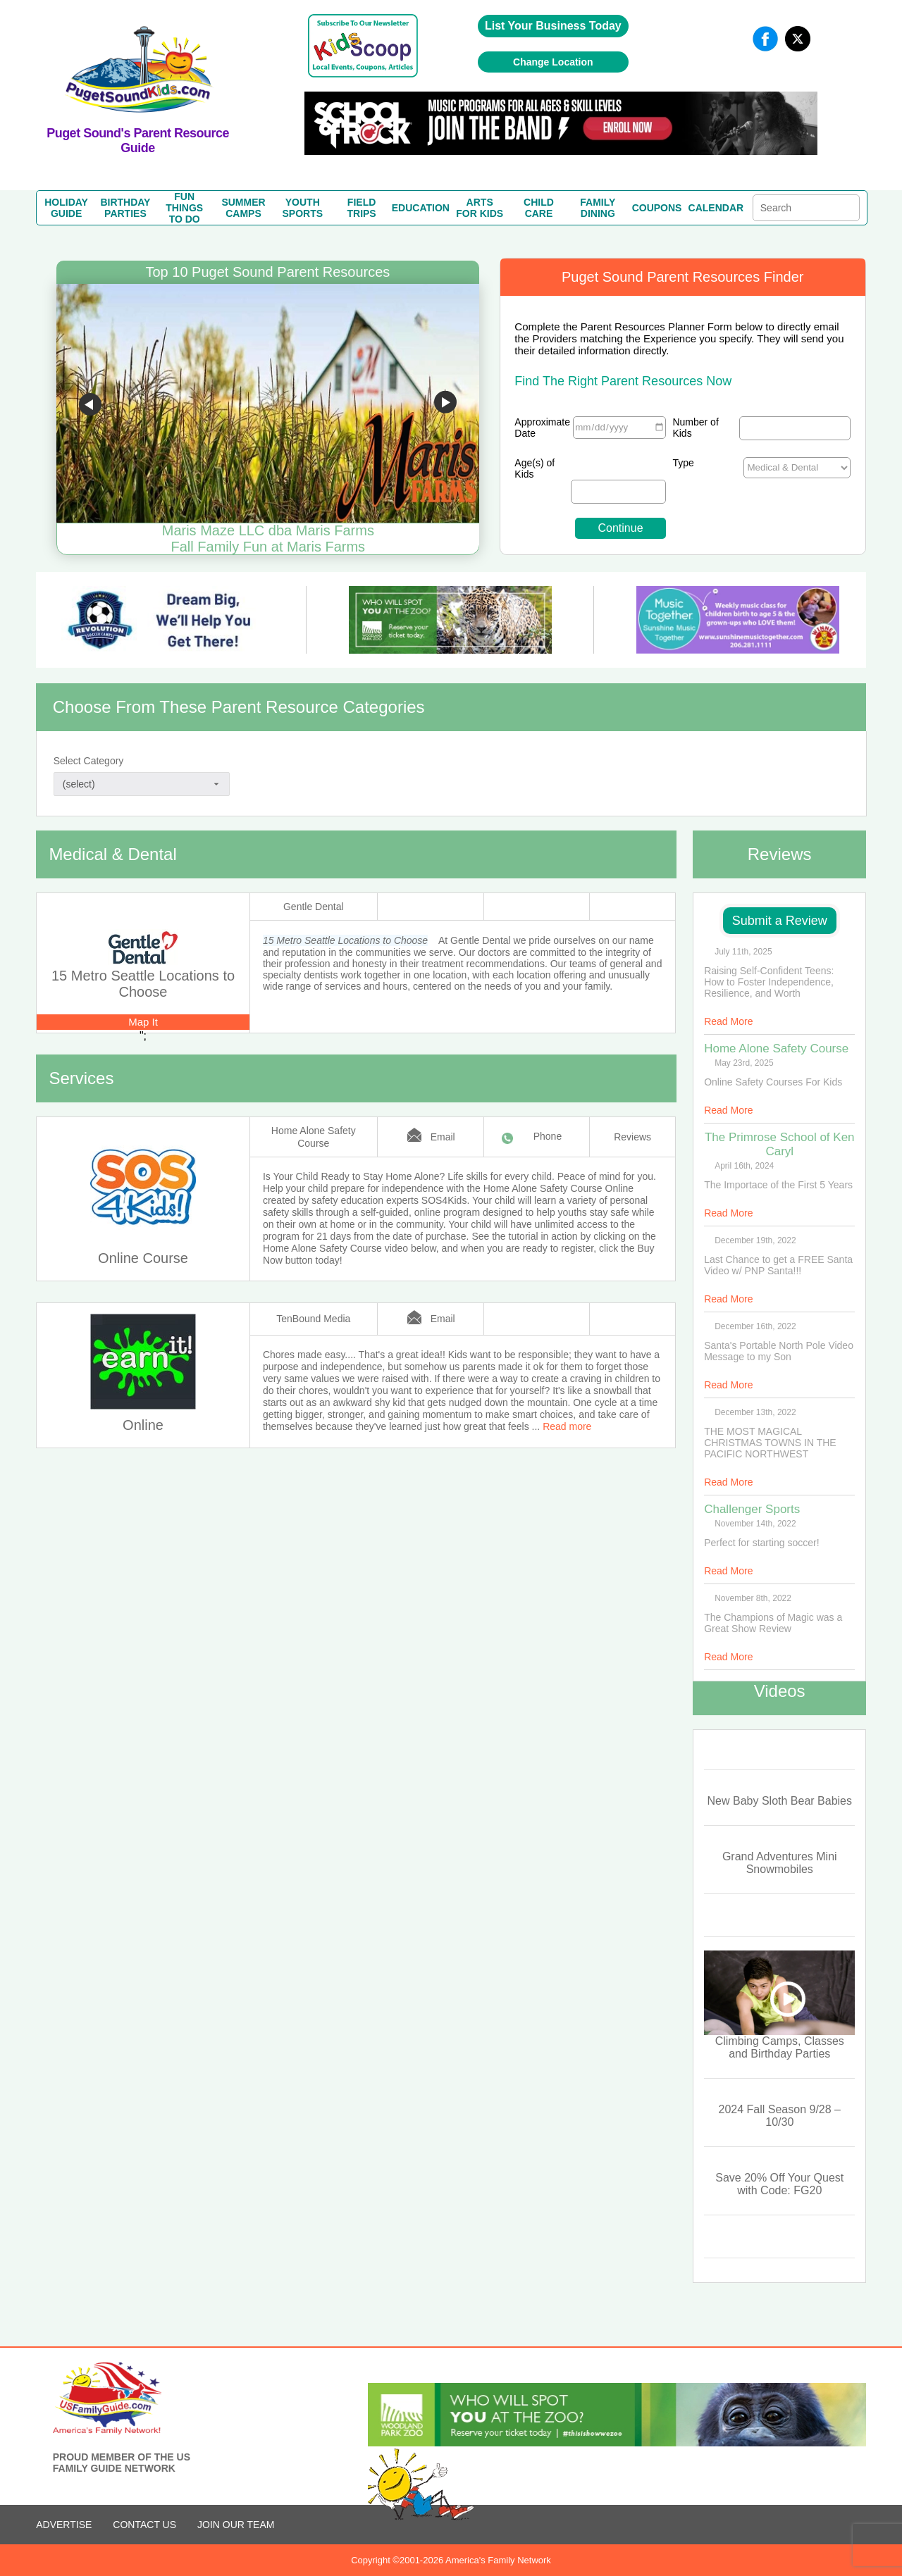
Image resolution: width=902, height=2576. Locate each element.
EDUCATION (421, 207)
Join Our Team (235, 2524)
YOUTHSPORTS (303, 208)
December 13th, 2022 (755, 1412)
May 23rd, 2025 (744, 1063)
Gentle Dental (313, 906)
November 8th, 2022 (753, 1598)
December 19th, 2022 (755, 1240)
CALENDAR (716, 207)
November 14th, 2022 (755, 1524)
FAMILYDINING (597, 208)
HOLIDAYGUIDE (66, 208)
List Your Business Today (553, 26)
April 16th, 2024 (744, 1166)
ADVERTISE (64, 2524)
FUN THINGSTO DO (184, 208)
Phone (547, 1136)
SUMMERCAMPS (243, 208)
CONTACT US (144, 2524)
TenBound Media (313, 1318)
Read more (567, 1426)
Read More (728, 1021)
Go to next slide (445, 404)
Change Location (553, 62)
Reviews (632, 1137)
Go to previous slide (90, 404)
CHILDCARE (539, 208)
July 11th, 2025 (743, 952)
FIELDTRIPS (361, 208)
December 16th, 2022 (755, 1326)
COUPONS (657, 207)
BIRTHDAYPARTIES (125, 208)
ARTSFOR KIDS (479, 208)
